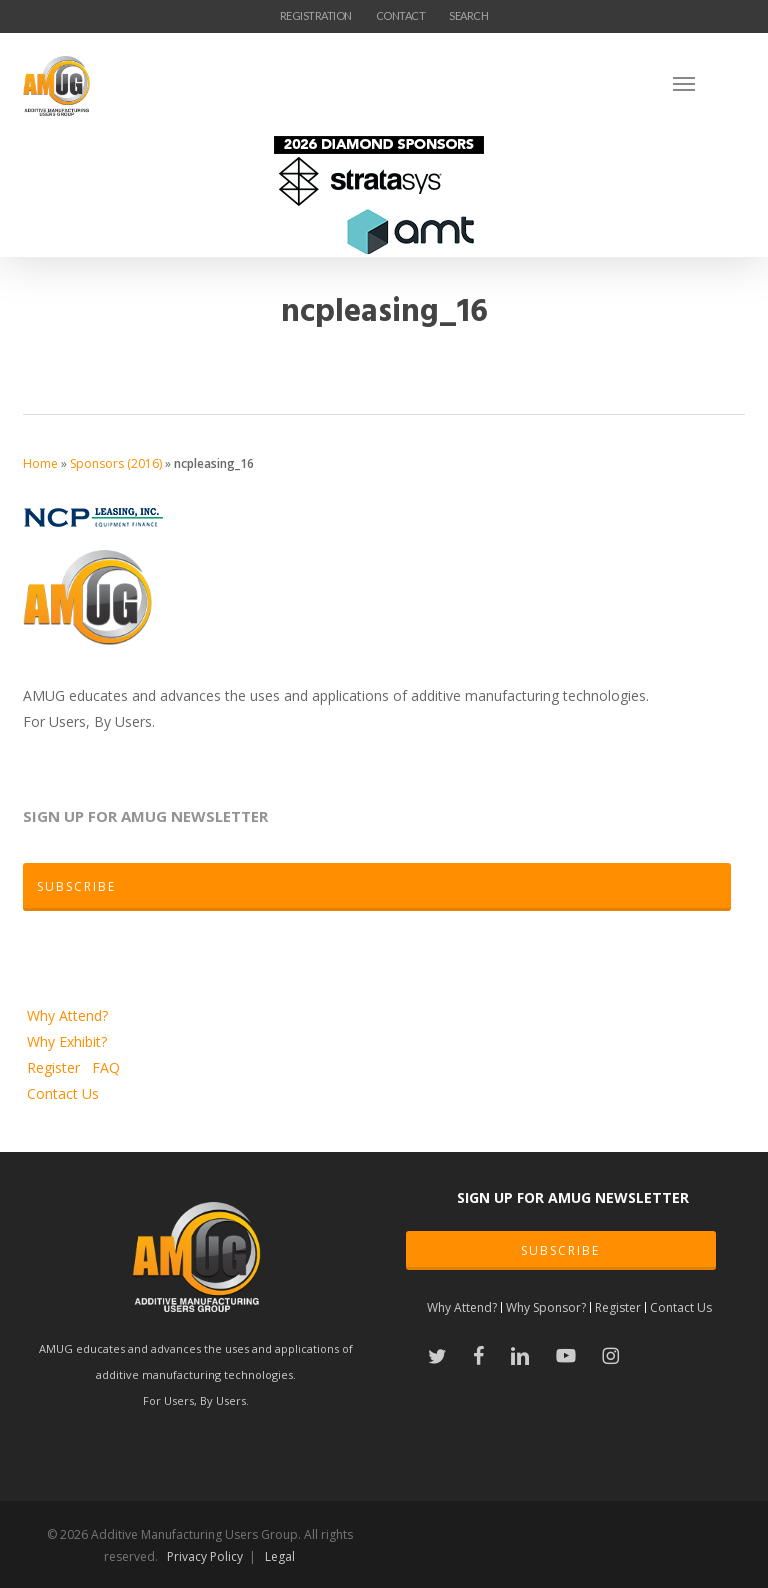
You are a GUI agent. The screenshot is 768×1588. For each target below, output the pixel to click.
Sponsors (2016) (116, 463)
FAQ (106, 1067)
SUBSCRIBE (560, 1250)
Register (55, 1067)
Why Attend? (67, 1015)
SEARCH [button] (468, 15)
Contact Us (63, 1093)
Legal (280, 1556)
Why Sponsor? (546, 1307)
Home (40, 463)
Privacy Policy (205, 1556)
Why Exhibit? (67, 1041)
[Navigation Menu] (709, 83)
